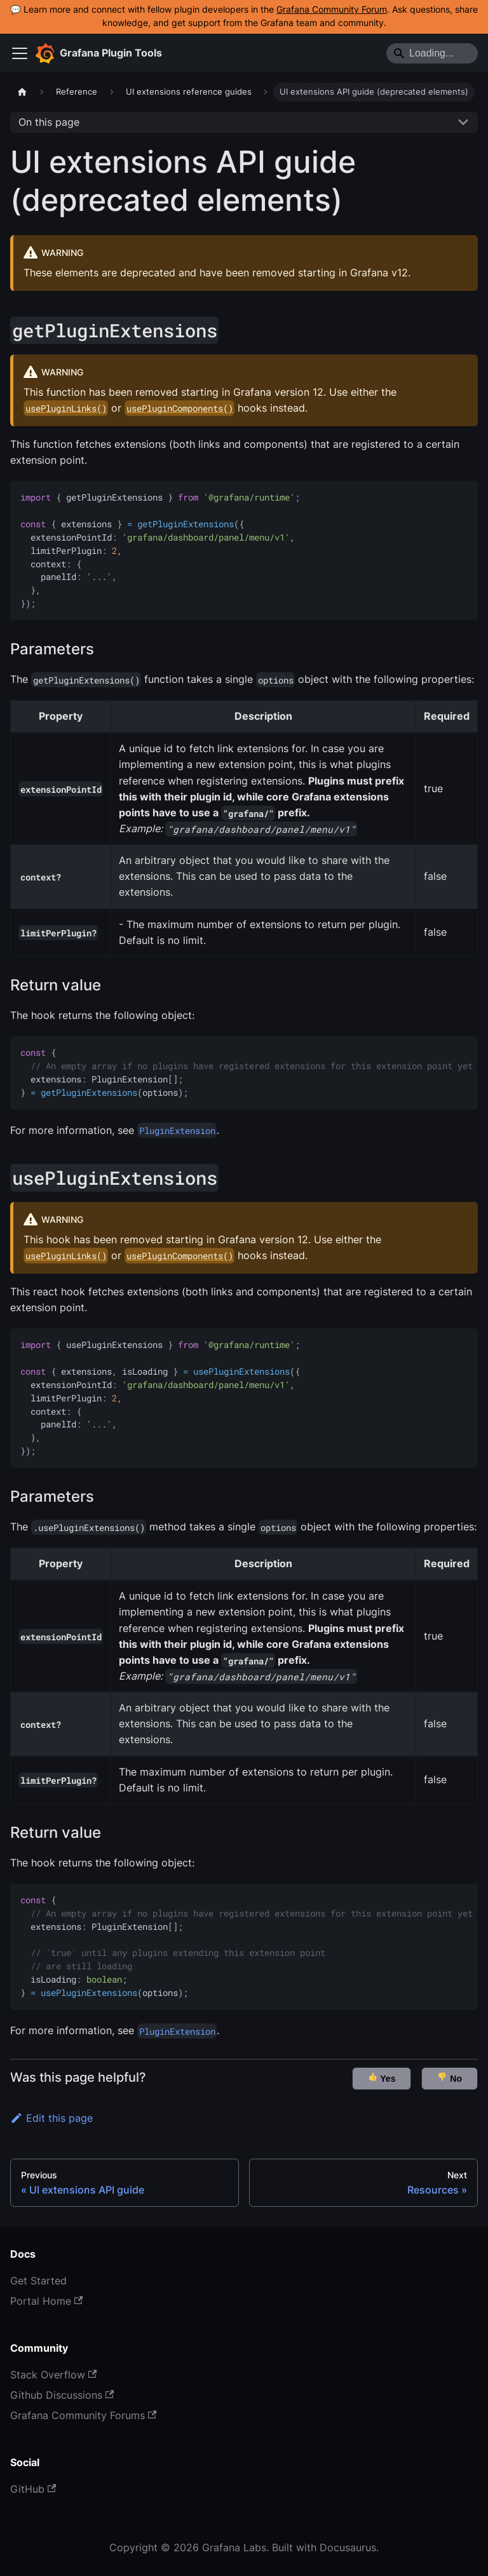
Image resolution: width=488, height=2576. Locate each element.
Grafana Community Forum (331, 9)
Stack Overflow (53, 2374)
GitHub (33, 2489)
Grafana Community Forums (83, 2415)
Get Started (38, 2280)
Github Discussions (62, 2395)
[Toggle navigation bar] (19, 53)
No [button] (449, 2078)
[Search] (432, 53)
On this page (48, 122)
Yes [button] (382, 2078)
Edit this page (51, 2118)
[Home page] (22, 92)
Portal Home (46, 2301)
